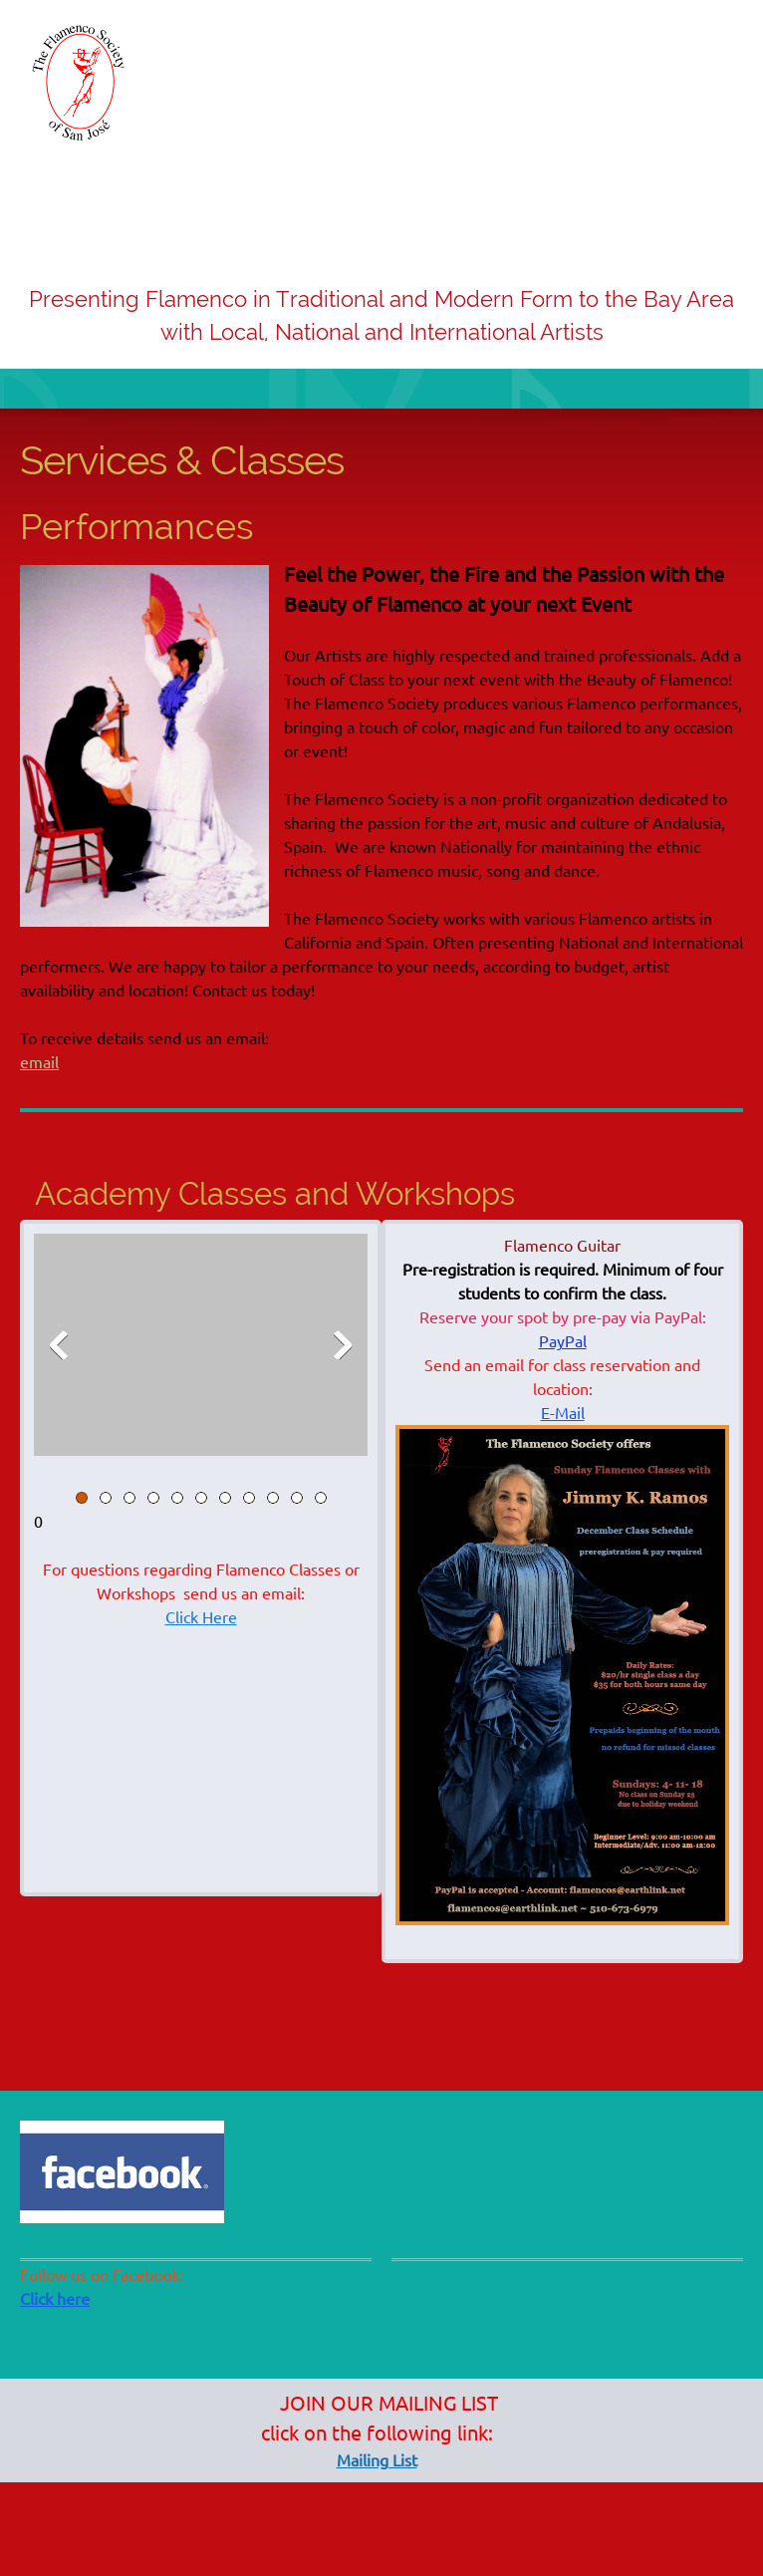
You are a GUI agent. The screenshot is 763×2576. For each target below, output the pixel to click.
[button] (201, 1350)
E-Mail (563, 1413)
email (39, 1062)
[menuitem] (607, 217)
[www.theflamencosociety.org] (79, 83)
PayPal (563, 1341)
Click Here (201, 1617)
